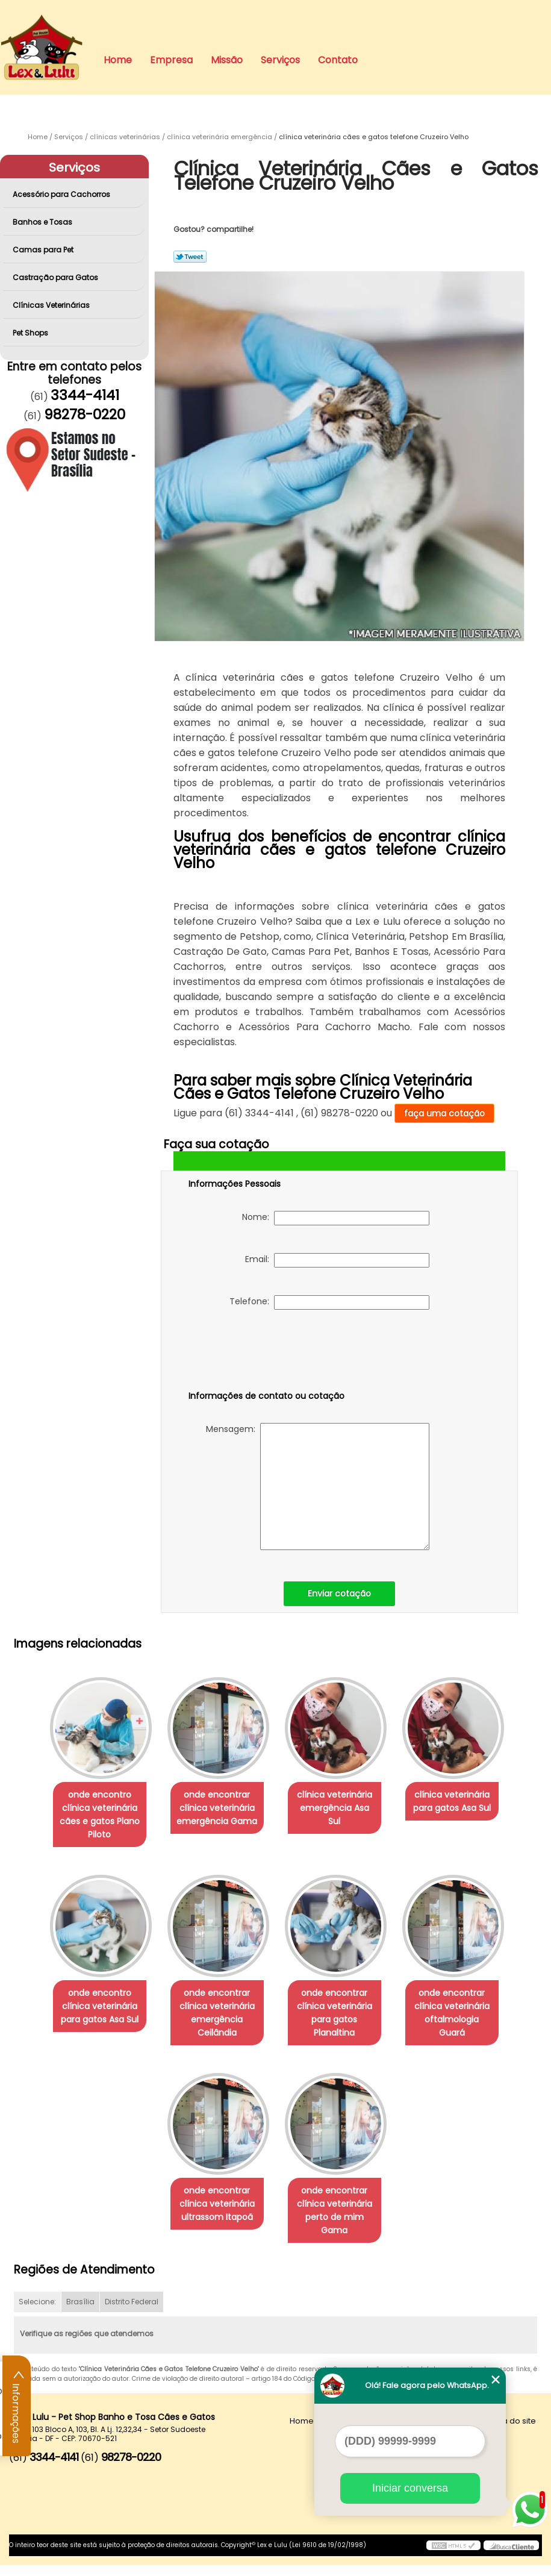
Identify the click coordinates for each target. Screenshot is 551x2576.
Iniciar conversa (410, 2488)
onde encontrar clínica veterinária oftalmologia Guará (459, 2013)
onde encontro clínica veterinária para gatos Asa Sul (92, 2013)
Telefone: (329, 1302)
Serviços (280, 60)
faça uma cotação (444, 1113)
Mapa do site (510, 2431)
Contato (338, 60)
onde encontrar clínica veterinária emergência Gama (214, 1811)
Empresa (171, 60)
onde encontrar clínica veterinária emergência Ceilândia (214, 2020)
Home (118, 60)
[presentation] (264, 1352)
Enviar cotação (339, 1593)
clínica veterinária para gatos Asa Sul (459, 1805)
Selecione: (37, 2312)
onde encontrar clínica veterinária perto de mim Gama (337, 2221)
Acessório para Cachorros (62, 194)
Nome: (335, 1218)
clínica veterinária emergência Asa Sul (337, 1805)
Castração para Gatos (56, 277)
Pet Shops (31, 333)
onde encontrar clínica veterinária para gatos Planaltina (337, 2020)
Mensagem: (317, 1486)
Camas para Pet (44, 250)
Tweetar (190, 257)
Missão (227, 60)
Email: (337, 1260)
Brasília (80, 2312)
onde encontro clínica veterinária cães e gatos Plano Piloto (92, 1818)
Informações (17, 2406)
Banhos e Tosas (43, 222)
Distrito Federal (131, 2312)
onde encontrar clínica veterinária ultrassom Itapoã (214, 2214)
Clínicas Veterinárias (52, 305)
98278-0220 (84, 414)
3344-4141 (85, 395)
